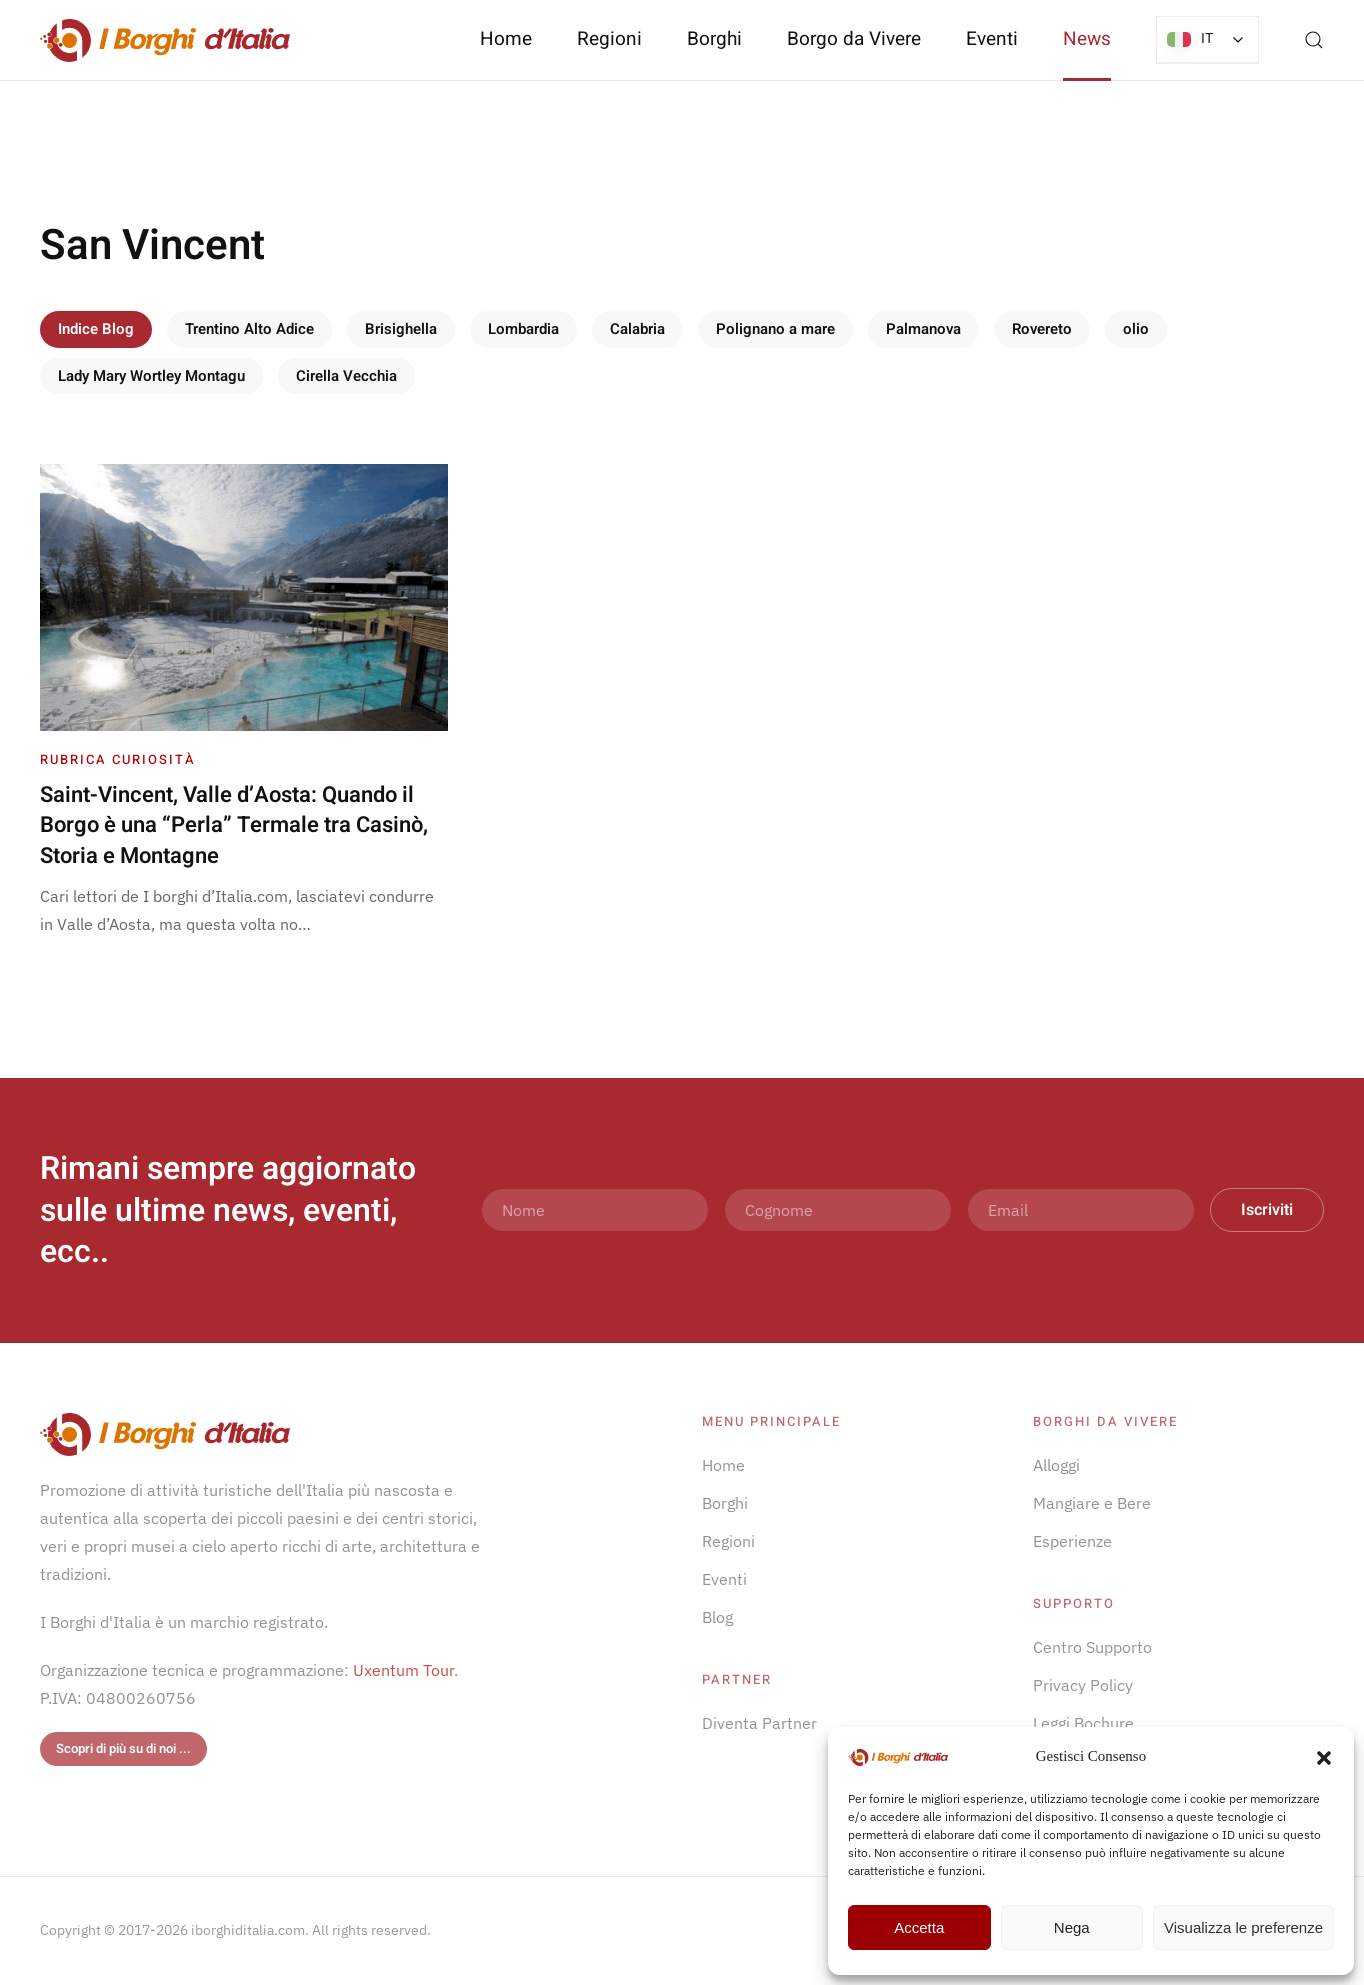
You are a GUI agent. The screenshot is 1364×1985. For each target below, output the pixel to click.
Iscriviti (1267, 1210)
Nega (1072, 1927)
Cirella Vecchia (346, 376)
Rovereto (1042, 329)
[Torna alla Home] (165, 40)
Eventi (992, 39)
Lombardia (523, 329)
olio (1136, 329)
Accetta (919, 1927)
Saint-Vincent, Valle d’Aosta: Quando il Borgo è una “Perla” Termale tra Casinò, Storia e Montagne (234, 826)
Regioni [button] (609, 39)
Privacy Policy (1083, 1685)
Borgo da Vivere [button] (854, 39)
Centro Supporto (1092, 1647)
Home (506, 39)
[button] (1324, 1756)
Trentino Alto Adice (249, 329)
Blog (717, 1617)
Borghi (714, 39)
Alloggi (1056, 1465)
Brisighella (401, 329)
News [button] (1087, 39)
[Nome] (595, 1210)
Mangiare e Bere (1092, 1503)
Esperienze (1072, 1541)
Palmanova (923, 329)
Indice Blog (96, 329)
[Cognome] (838, 1210)
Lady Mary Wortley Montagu (151, 376)
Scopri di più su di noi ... (123, 1748)
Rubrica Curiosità (118, 759)
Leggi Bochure (1083, 1723)
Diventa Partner (759, 1723)
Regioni (728, 1541)
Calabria (637, 329)
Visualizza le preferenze (1243, 1927)
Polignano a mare (775, 329)
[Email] (1081, 1210)
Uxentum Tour (403, 1670)
